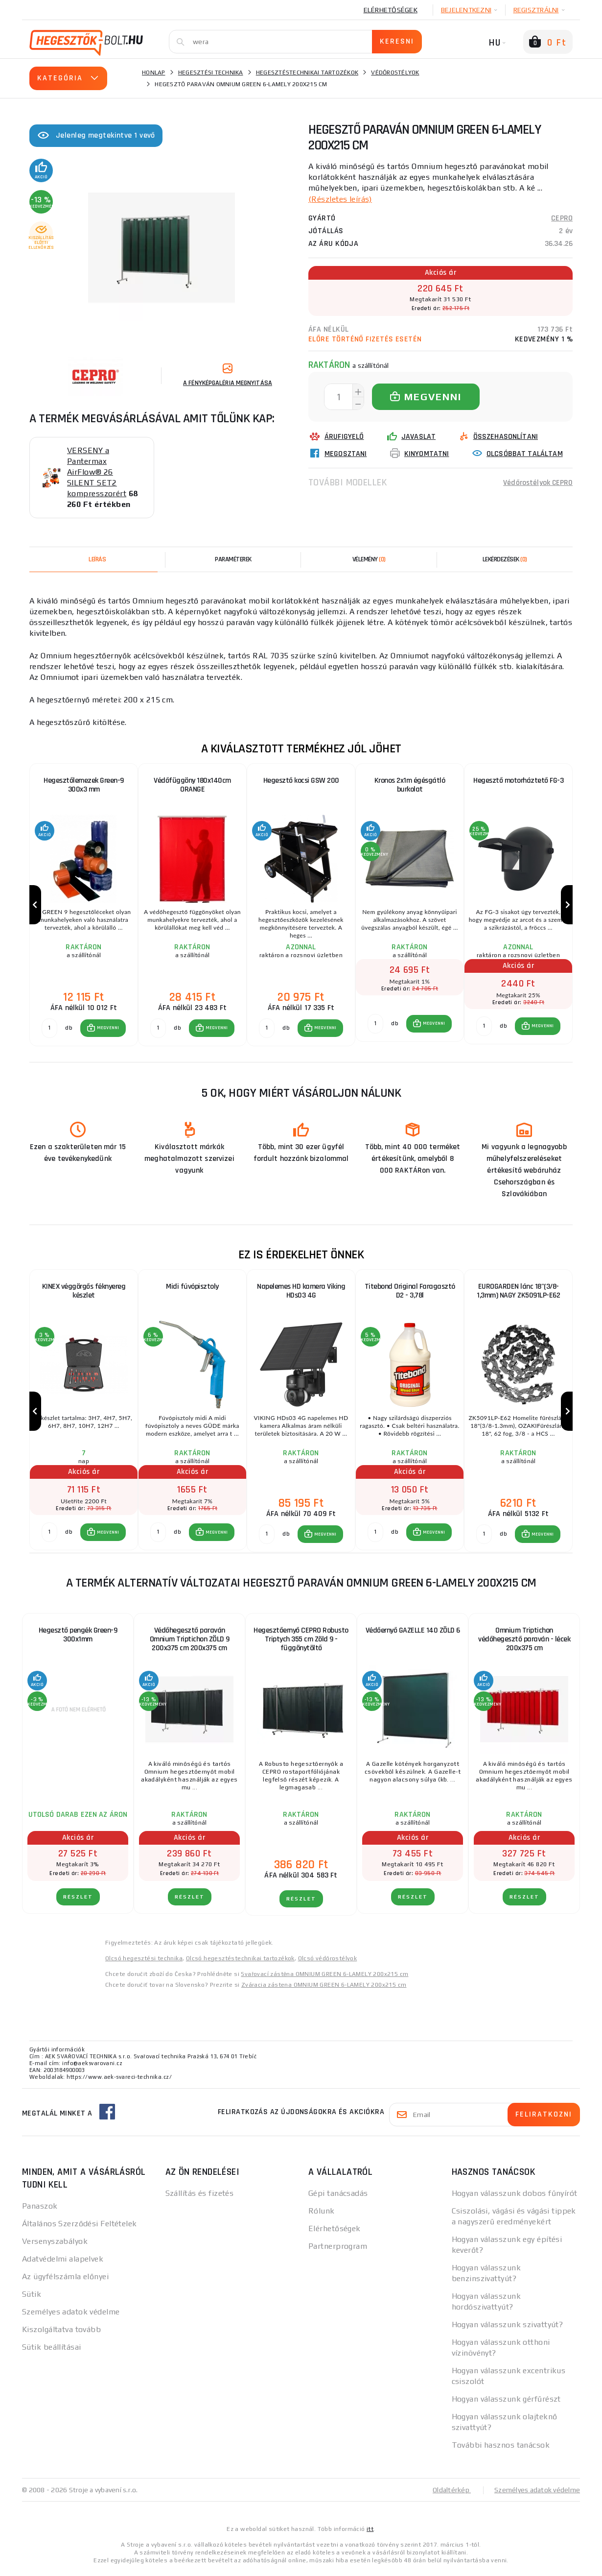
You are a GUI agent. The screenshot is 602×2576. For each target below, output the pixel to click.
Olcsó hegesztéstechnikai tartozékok (240, 1962)
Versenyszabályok (55, 2245)
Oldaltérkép (451, 2494)
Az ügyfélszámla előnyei (65, 2280)
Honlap (153, 72)
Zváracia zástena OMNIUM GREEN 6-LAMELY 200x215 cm (324, 1988)
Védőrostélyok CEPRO (537, 482)
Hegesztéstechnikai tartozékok (307, 72)
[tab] (369, 559)
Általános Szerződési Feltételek (79, 2227)
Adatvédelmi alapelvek (62, 2262)
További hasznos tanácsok (501, 2449)
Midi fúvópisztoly (192, 1289)
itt (370, 2532)
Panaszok (40, 2210)
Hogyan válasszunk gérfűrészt (506, 2402)
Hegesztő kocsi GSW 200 (301, 780)
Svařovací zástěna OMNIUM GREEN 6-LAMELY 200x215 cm (324, 1977)
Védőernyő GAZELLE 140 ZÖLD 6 (413, 1634)
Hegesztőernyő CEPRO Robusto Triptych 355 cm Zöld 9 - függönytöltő (301, 1643)
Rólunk (321, 2214)
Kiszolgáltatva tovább (61, 2333)
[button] (103, 1030)
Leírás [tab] (97, 559)
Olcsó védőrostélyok (327, 1962)
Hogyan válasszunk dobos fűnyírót (515, 2197)
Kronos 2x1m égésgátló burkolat (409, 784)
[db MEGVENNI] (49, 1030)
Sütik (31, 2298)
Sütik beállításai (51, 2351)
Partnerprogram (337, 2250)
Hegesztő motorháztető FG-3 (518, 780)
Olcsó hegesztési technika (144, 1962)
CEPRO (562, 218)
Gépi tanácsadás (338, 2197)
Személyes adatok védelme (71, 2315)
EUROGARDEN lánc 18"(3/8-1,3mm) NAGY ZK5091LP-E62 (518, 1293)
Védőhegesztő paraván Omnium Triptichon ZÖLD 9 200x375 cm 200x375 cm (190, 1643)
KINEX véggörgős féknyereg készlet (84, 1293)
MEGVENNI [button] (108, 1030)
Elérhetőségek (390, 10)
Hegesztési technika (210, 72)
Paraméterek (233, 559)
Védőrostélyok (395, 72)
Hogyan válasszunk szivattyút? (507, 2328)
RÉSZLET (78, 1900)
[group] (83, 906)
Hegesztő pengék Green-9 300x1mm (78, 1638)
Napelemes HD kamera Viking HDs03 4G (301, 1293)
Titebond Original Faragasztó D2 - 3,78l (410, 1293)
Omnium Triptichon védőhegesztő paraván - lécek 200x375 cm (524, 1643)
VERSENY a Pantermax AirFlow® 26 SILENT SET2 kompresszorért (96, 472)
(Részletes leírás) (340, 198)
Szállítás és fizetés (199, 2197)
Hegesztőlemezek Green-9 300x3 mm (84, 784)
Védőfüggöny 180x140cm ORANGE (192, 784)
